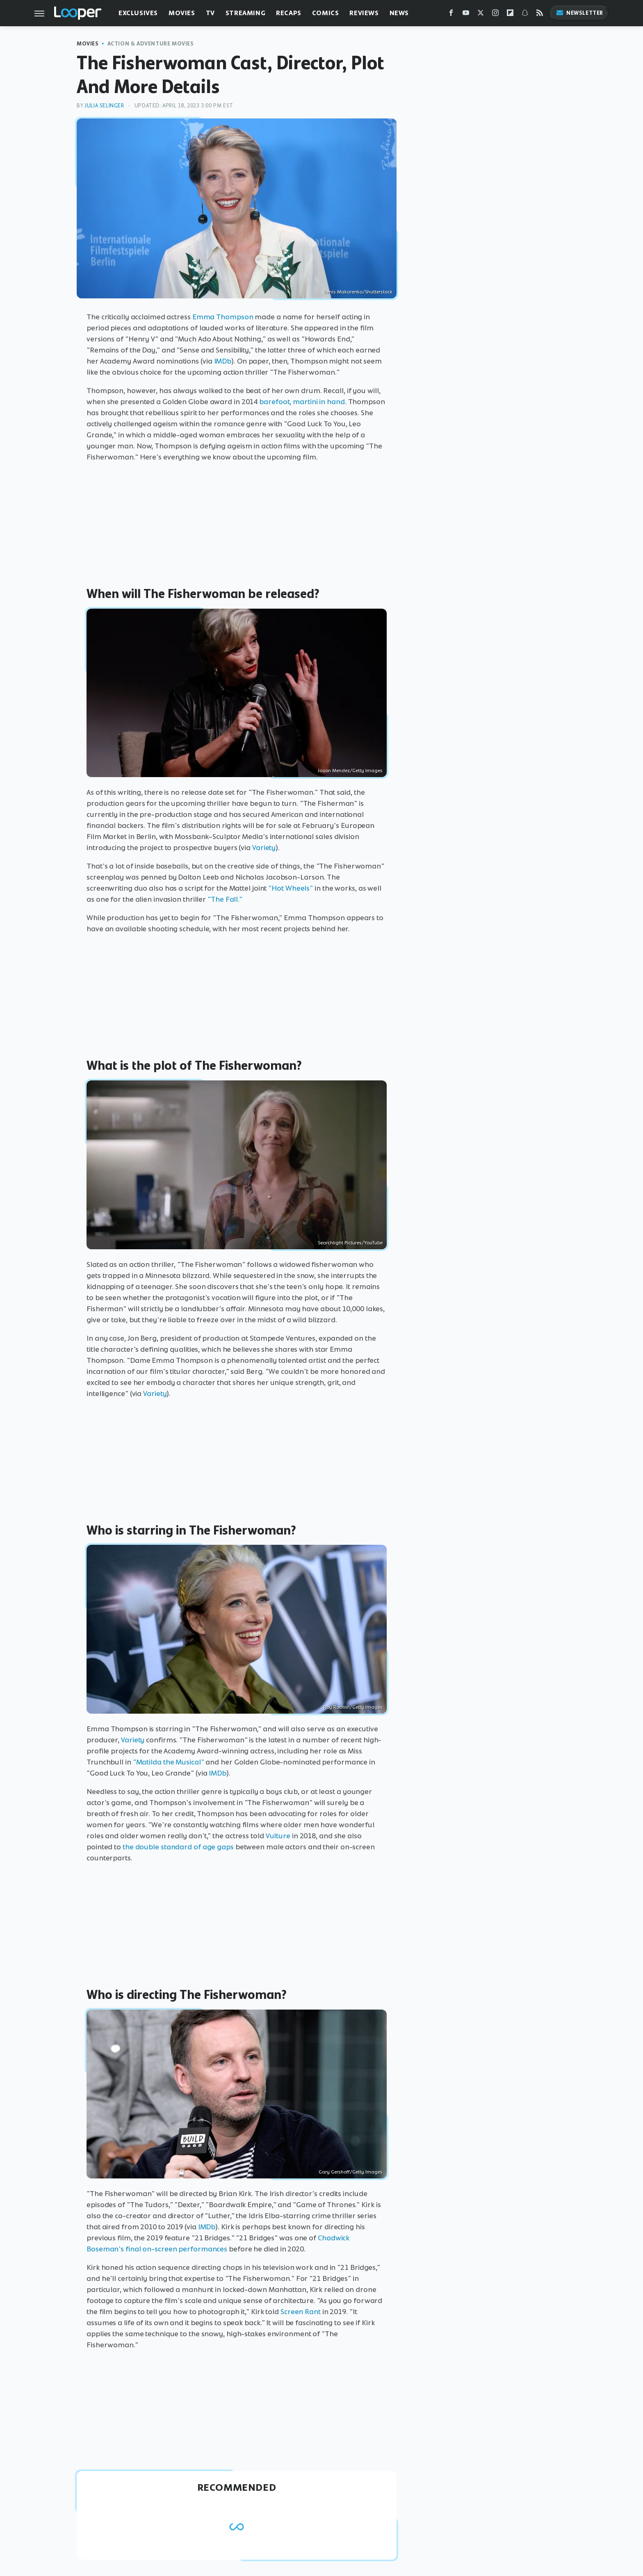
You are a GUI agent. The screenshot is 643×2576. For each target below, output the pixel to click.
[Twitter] (481, 14)
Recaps (288, 13)
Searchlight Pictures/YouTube (350, 1242)
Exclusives (138, 13)
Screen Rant (300, 2312)
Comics (325, 13)
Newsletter (579, 12)
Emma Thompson (222, 317)
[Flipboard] (510, 14)
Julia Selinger (104, 105)
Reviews (364, 13)
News (399, 13)
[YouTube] (466, 14)
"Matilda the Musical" (168, 1762)
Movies (182, 13)
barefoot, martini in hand (302, 402)
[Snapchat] (525, 14)
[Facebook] (451, 14)
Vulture (278, 1836)
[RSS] (540, 14)
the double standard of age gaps (178, 1847)
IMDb (223, 361)
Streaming (245, 13)
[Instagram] (495, 14)
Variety (264, 848)
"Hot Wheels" (290, 888)
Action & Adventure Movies (150, 43)
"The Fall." (224, 899)
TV (210, 13)
